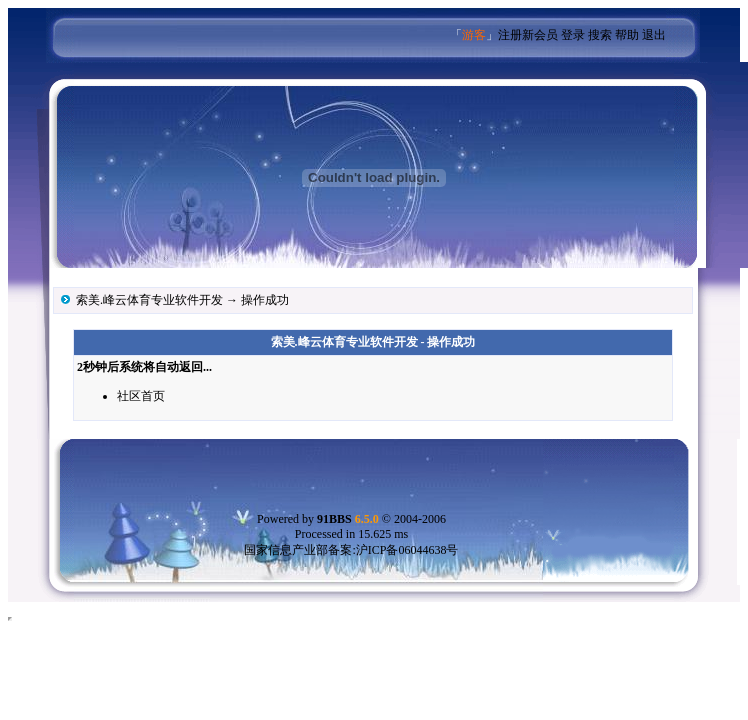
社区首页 (141, 396)
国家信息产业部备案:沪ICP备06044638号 (351, 550)
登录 (573, 35)
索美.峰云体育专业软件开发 (149, 300)
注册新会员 (528, 35)
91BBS (348, 519)
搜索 (600, 35)
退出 (654, 35)
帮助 (627, 35)
